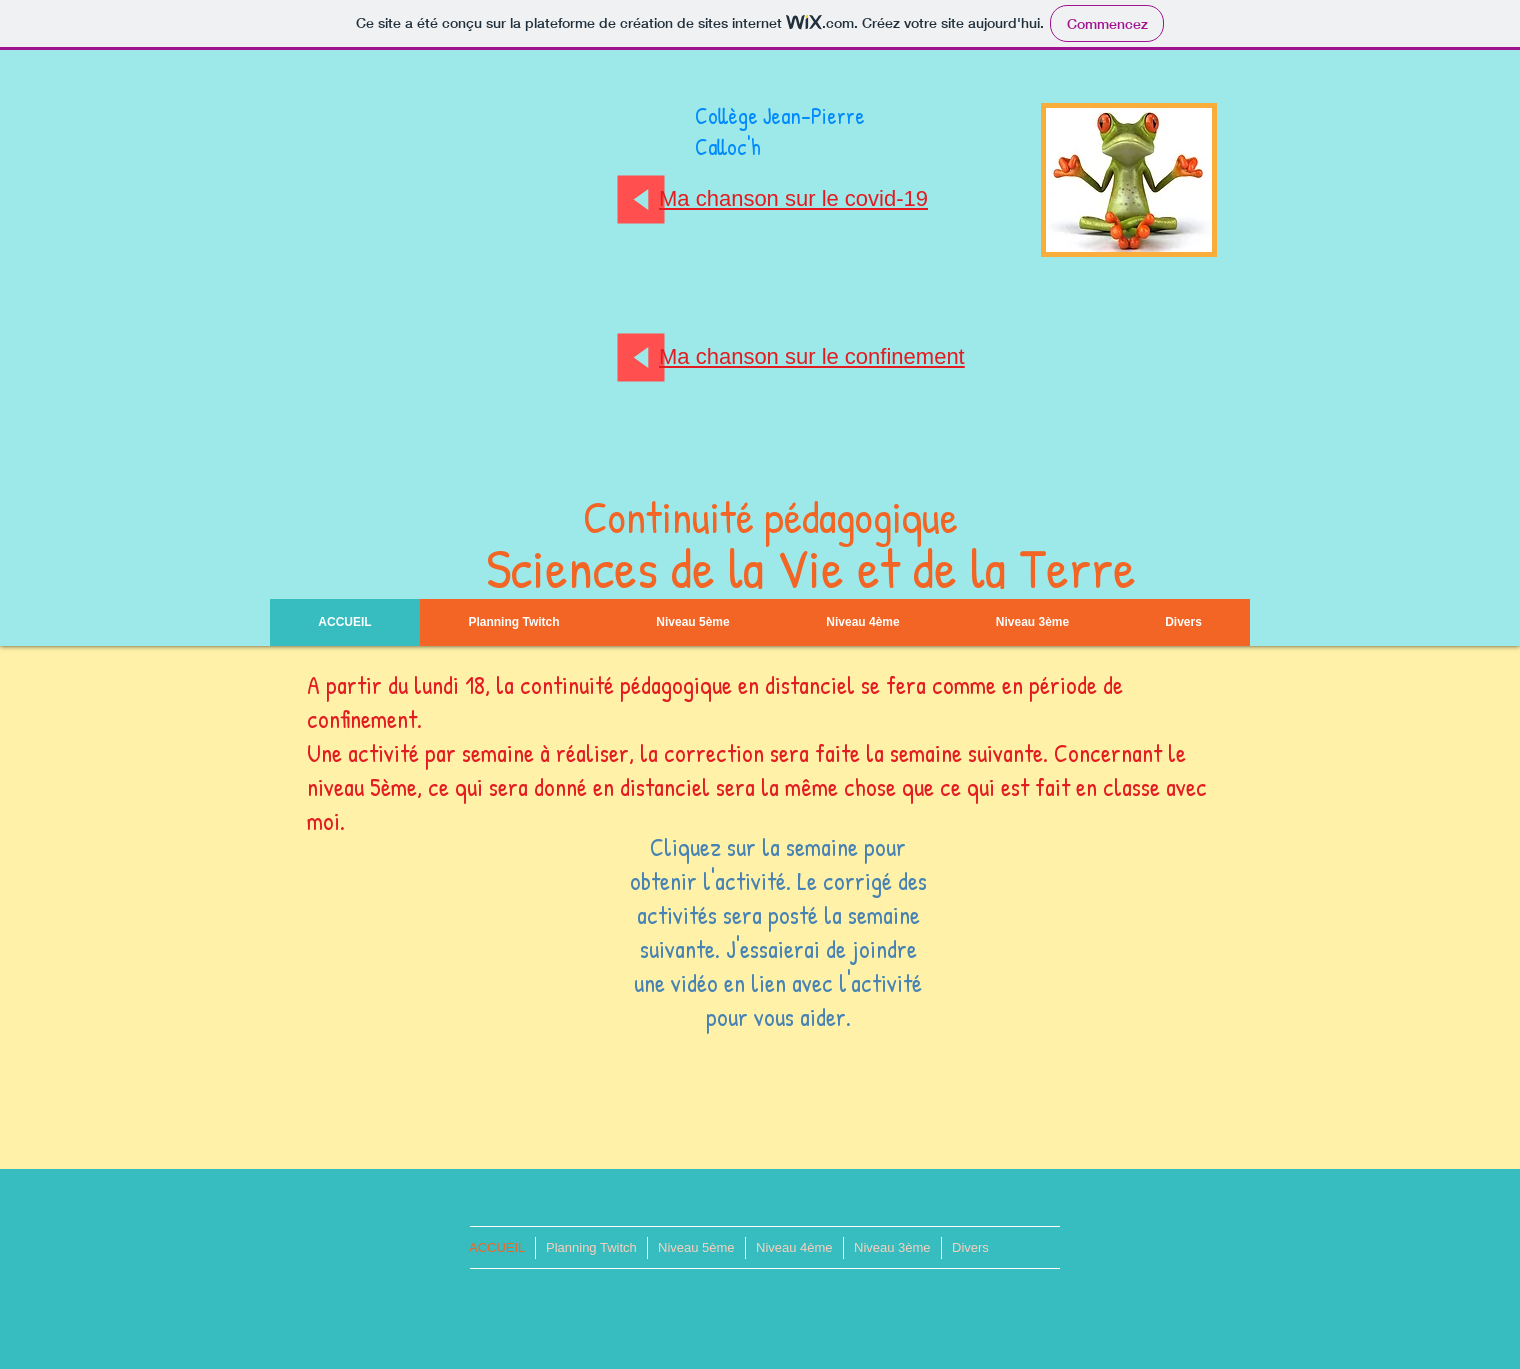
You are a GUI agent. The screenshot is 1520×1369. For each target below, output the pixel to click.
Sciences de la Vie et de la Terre (811, 568)
